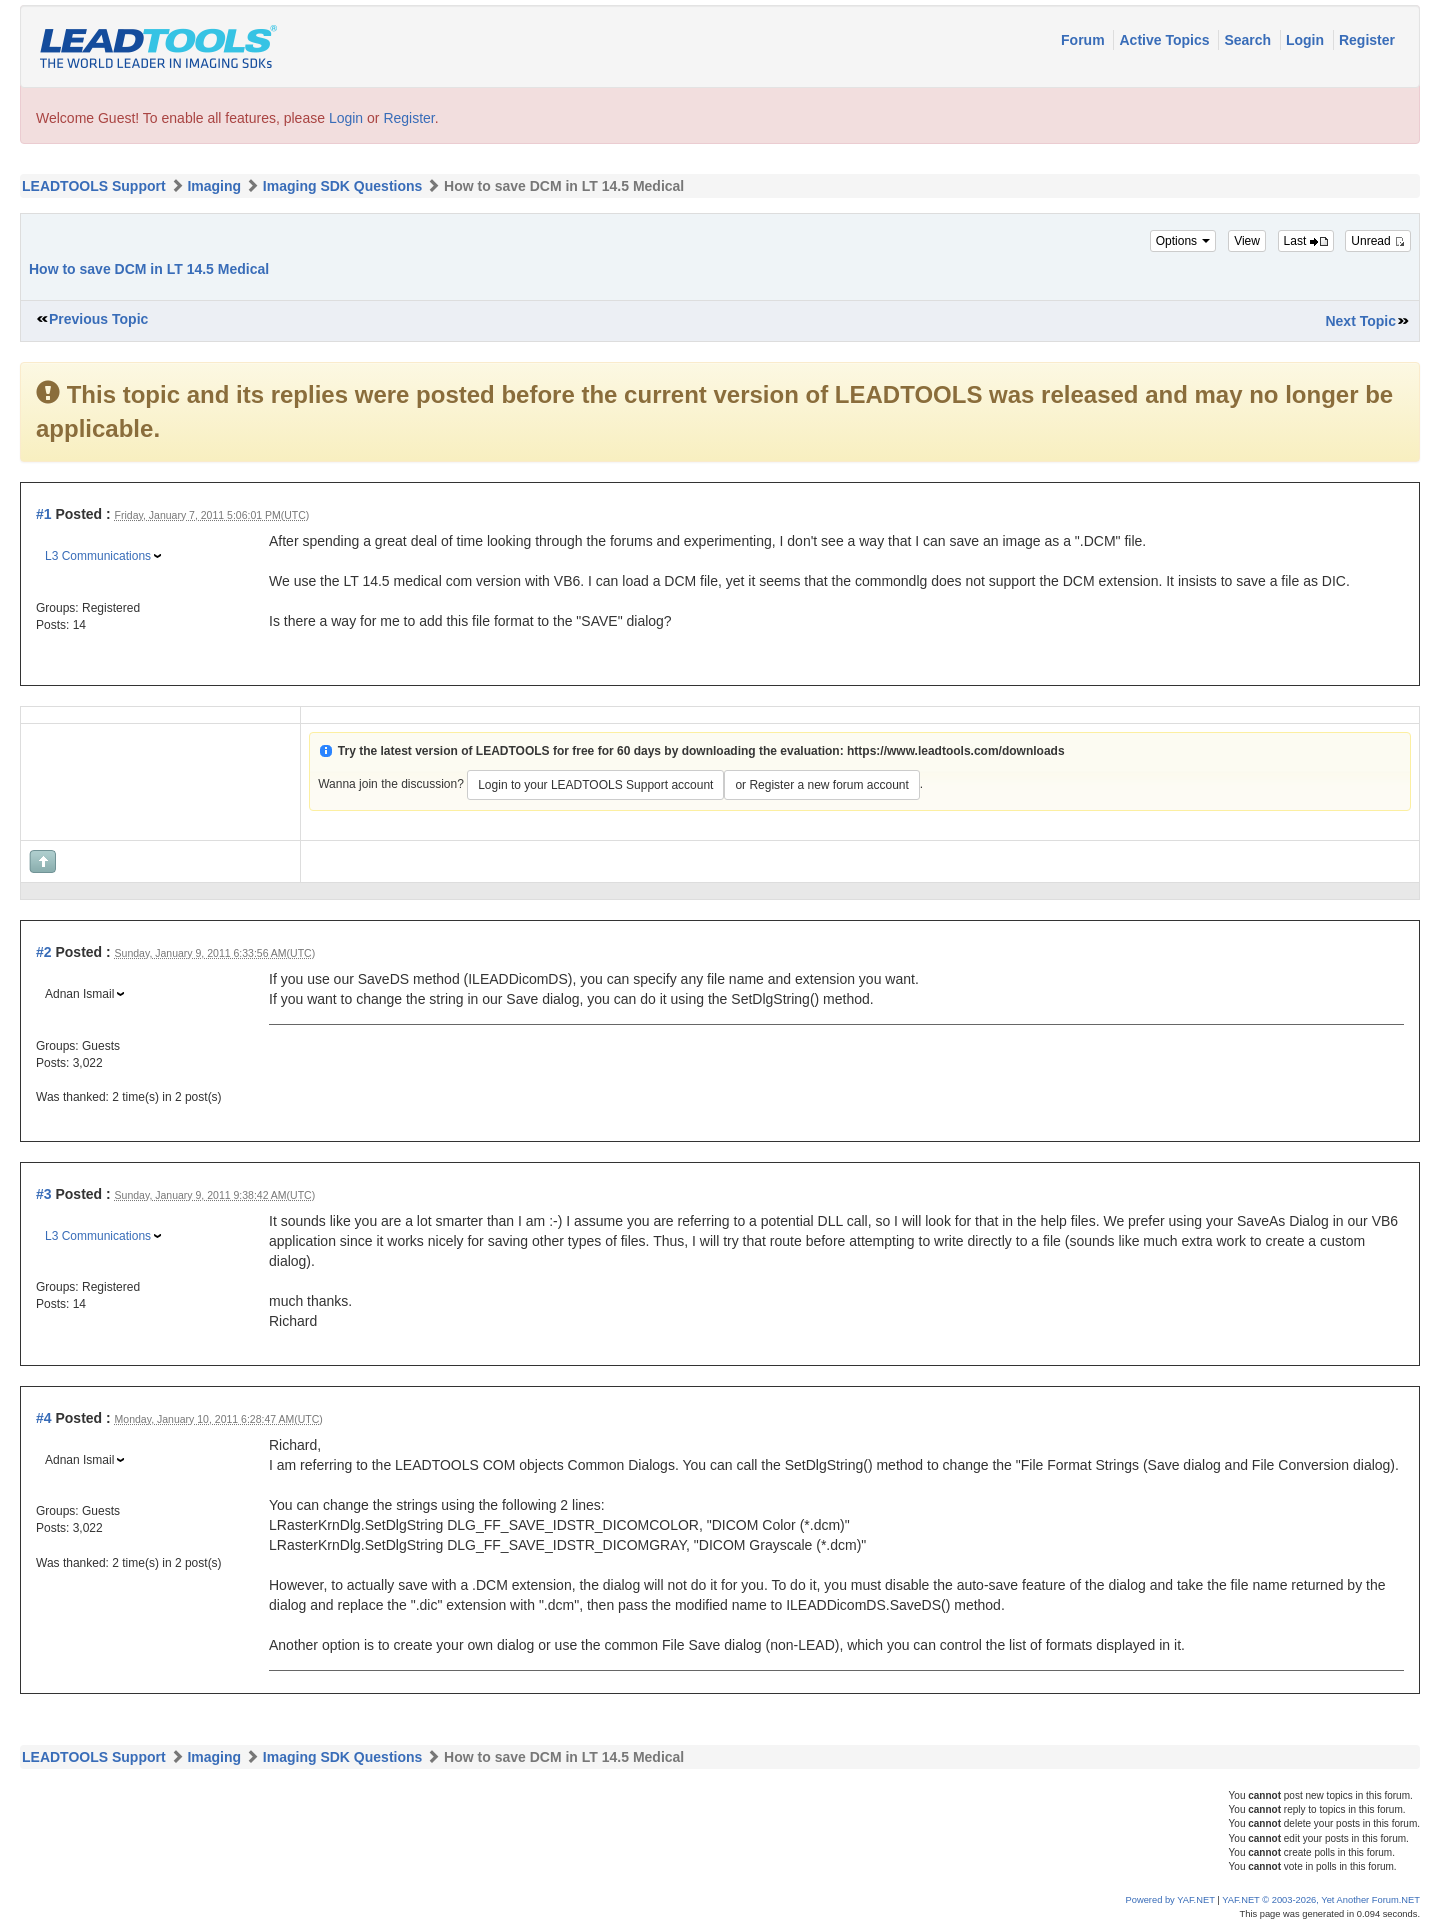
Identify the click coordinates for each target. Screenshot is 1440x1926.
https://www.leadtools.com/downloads (956, 751)
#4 (44, 1418)
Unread (1378, 241)
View (1247, 241)
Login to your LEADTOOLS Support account (595, 785)
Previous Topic (98, 319)
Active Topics (1166, 40)
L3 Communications (98, 556)
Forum (1084, 40)
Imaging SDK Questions (342, 186)
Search (1249, 40)
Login (1307, 40)
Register (1367, 40)
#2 (44, 952)
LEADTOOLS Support (94, 186)
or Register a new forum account (821, 785)
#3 (44, 1194)
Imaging (214, 186)
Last (1306, 241)
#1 (44, 514)
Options (1183, 241)
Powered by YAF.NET (1170, 1900)
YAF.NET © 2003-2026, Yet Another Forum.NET (1321, 1900)
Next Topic (1360, 321)
